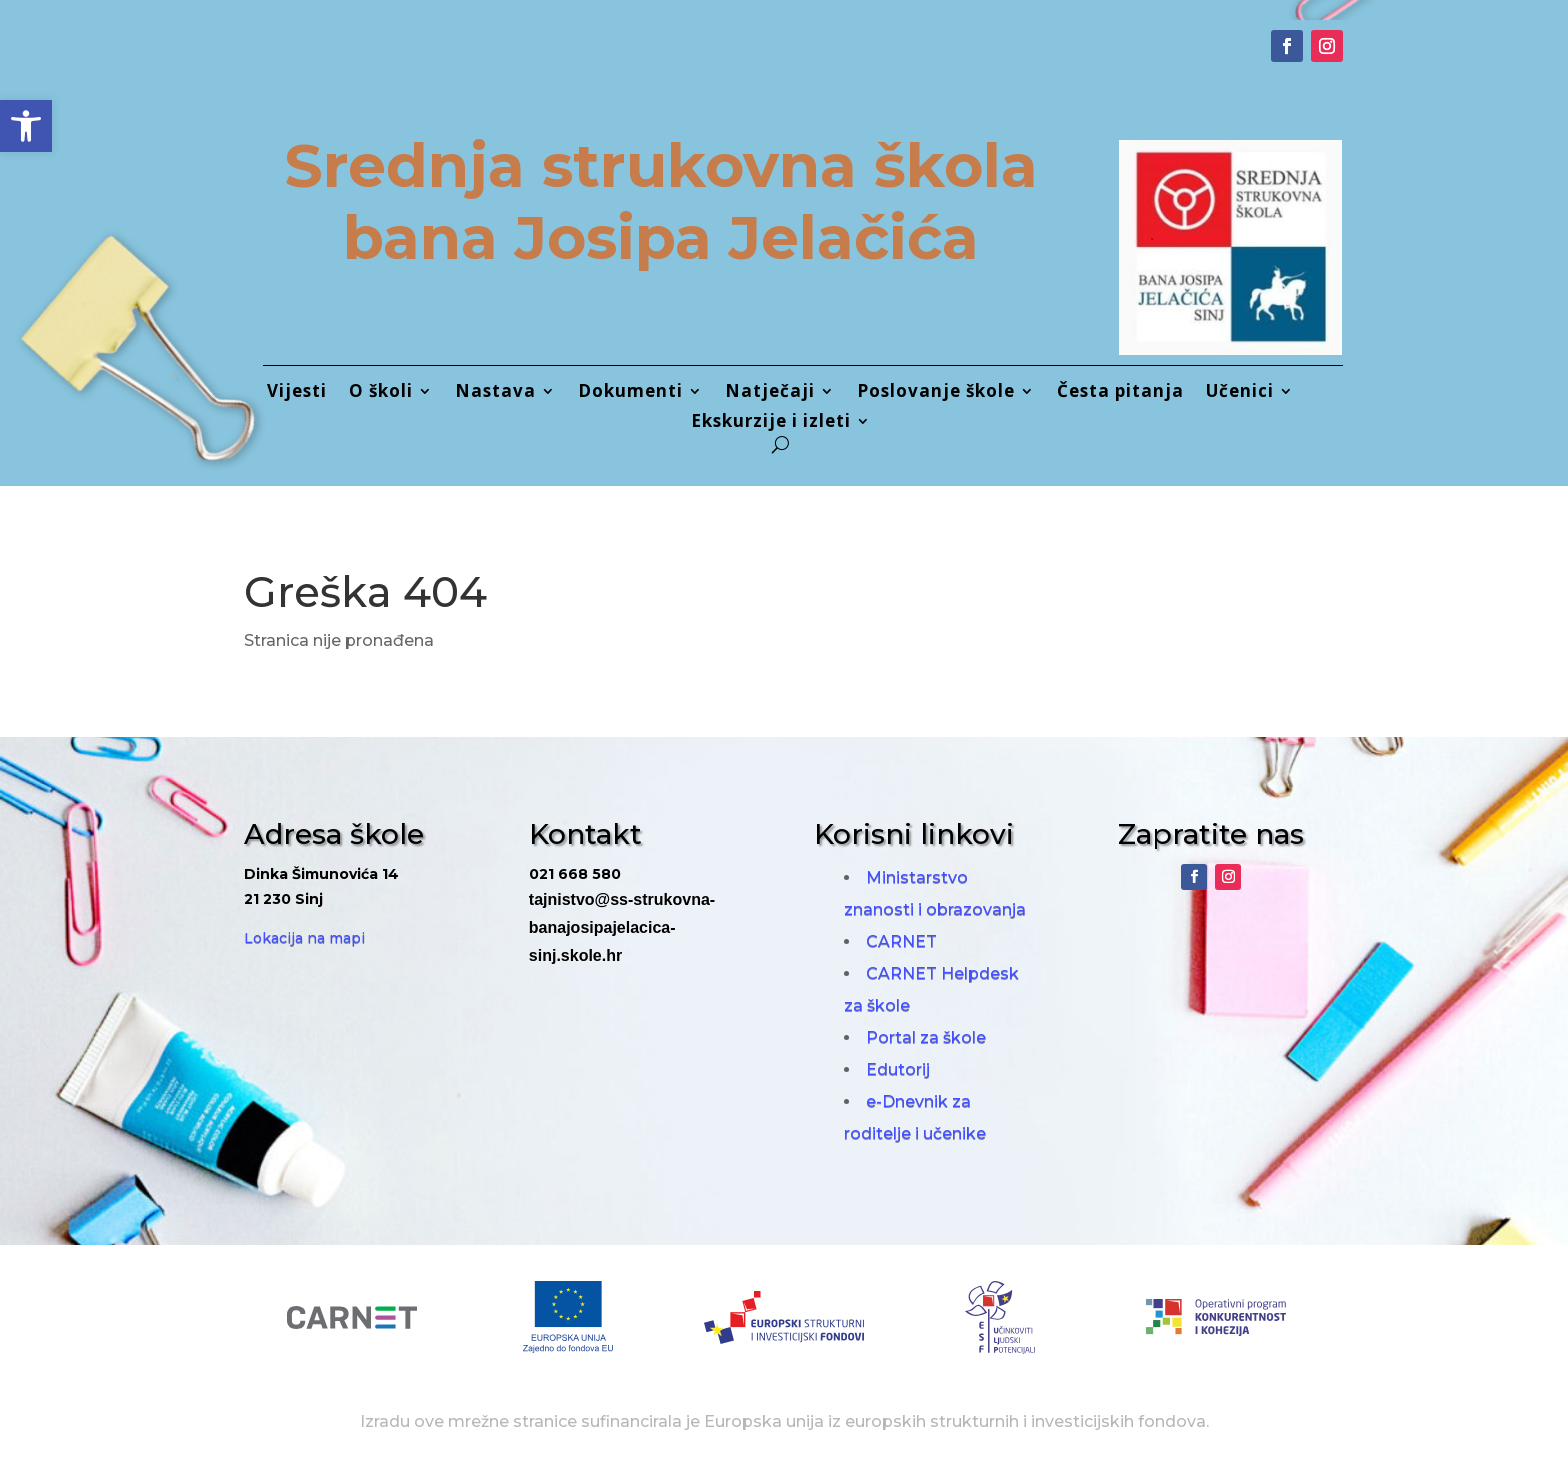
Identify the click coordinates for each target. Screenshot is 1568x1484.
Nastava (495, 393)
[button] (26, 126)
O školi (381, 393)
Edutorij (898, 1069)
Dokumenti (630, 393)
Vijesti (297, 393)
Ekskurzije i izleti (771, 423)
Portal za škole (926, 1037)
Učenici (1240, 393)
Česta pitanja (1120, 393)
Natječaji (770, 393)
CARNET (901, 941)
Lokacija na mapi (304, 938)
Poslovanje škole (936, 393)
